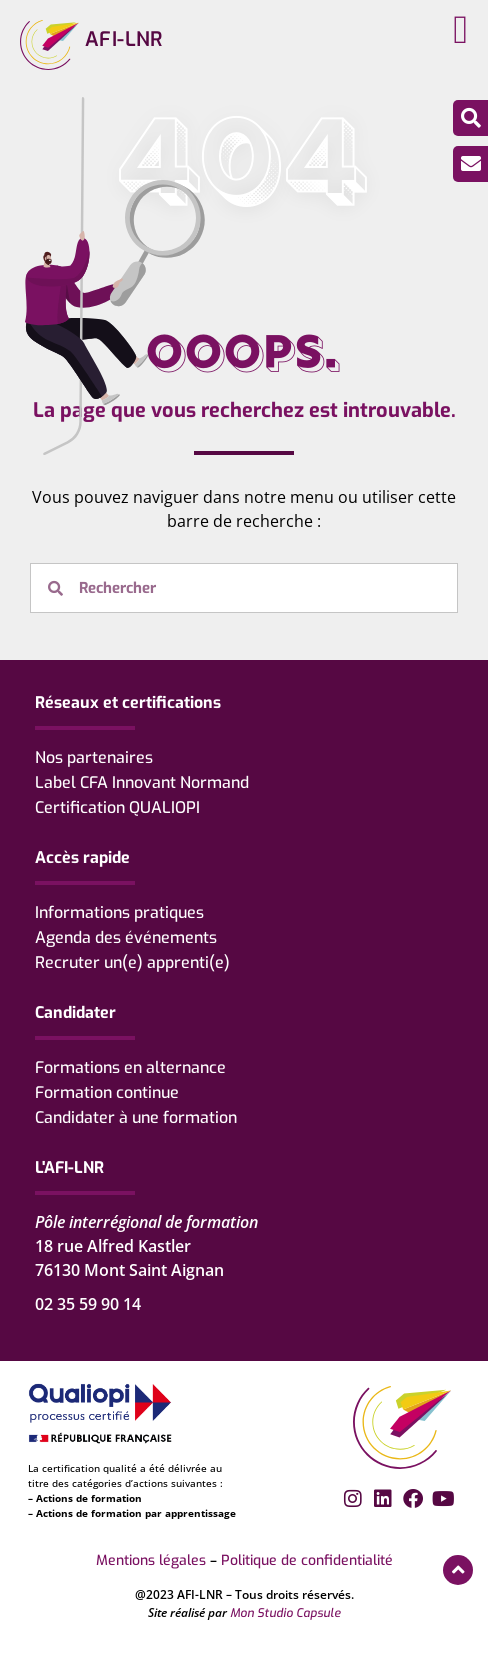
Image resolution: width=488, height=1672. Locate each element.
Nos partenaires (94, 757)
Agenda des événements (126, 937)
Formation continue (107, 1092)
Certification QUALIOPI (117, 807)
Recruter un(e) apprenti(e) (132, 962)
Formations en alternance (130, 1067)
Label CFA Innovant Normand (142, 782)
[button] (460, 30)
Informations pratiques (119, 912)
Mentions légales (151, 1560)
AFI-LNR (124, 39)
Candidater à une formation (136, 1117)
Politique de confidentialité (307, 1560)
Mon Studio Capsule (285, 1613)
